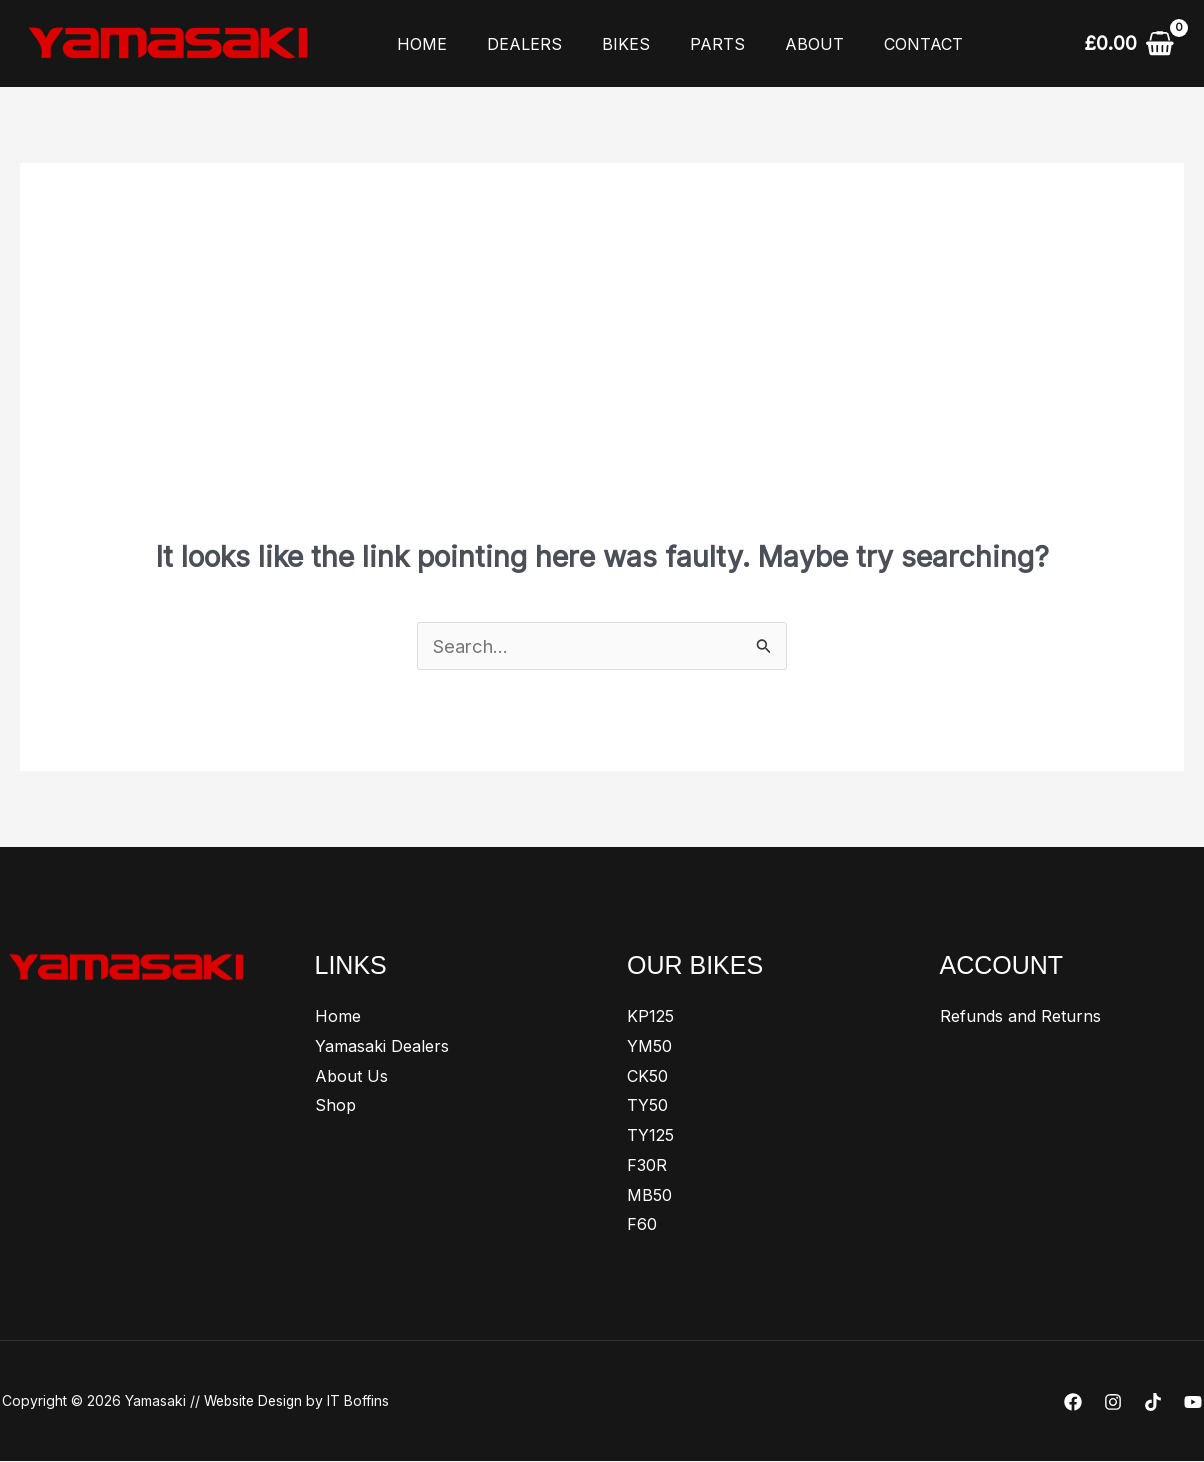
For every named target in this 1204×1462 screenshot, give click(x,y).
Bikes (606, 44)
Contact (879, 44)
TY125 (650, 1136)
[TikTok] (1153, 1403)
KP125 (650, 1017)
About (778, 44)
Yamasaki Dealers (382, 1047)
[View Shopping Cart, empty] (1129, 43)
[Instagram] (1113, 1403)
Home (418, 44)
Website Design (256, 1401)
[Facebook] (1073, 1403)
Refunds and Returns (1020, 1017)
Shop (335, 1106)
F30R (647, 1166)
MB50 (649, 1196)
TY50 (647, 1106)
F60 (642, 1225)
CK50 (647, 1077)
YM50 (649, 1047)
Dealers (512, 44)
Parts (689, 44)
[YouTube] (1193, 1403)
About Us (351, 1077)
